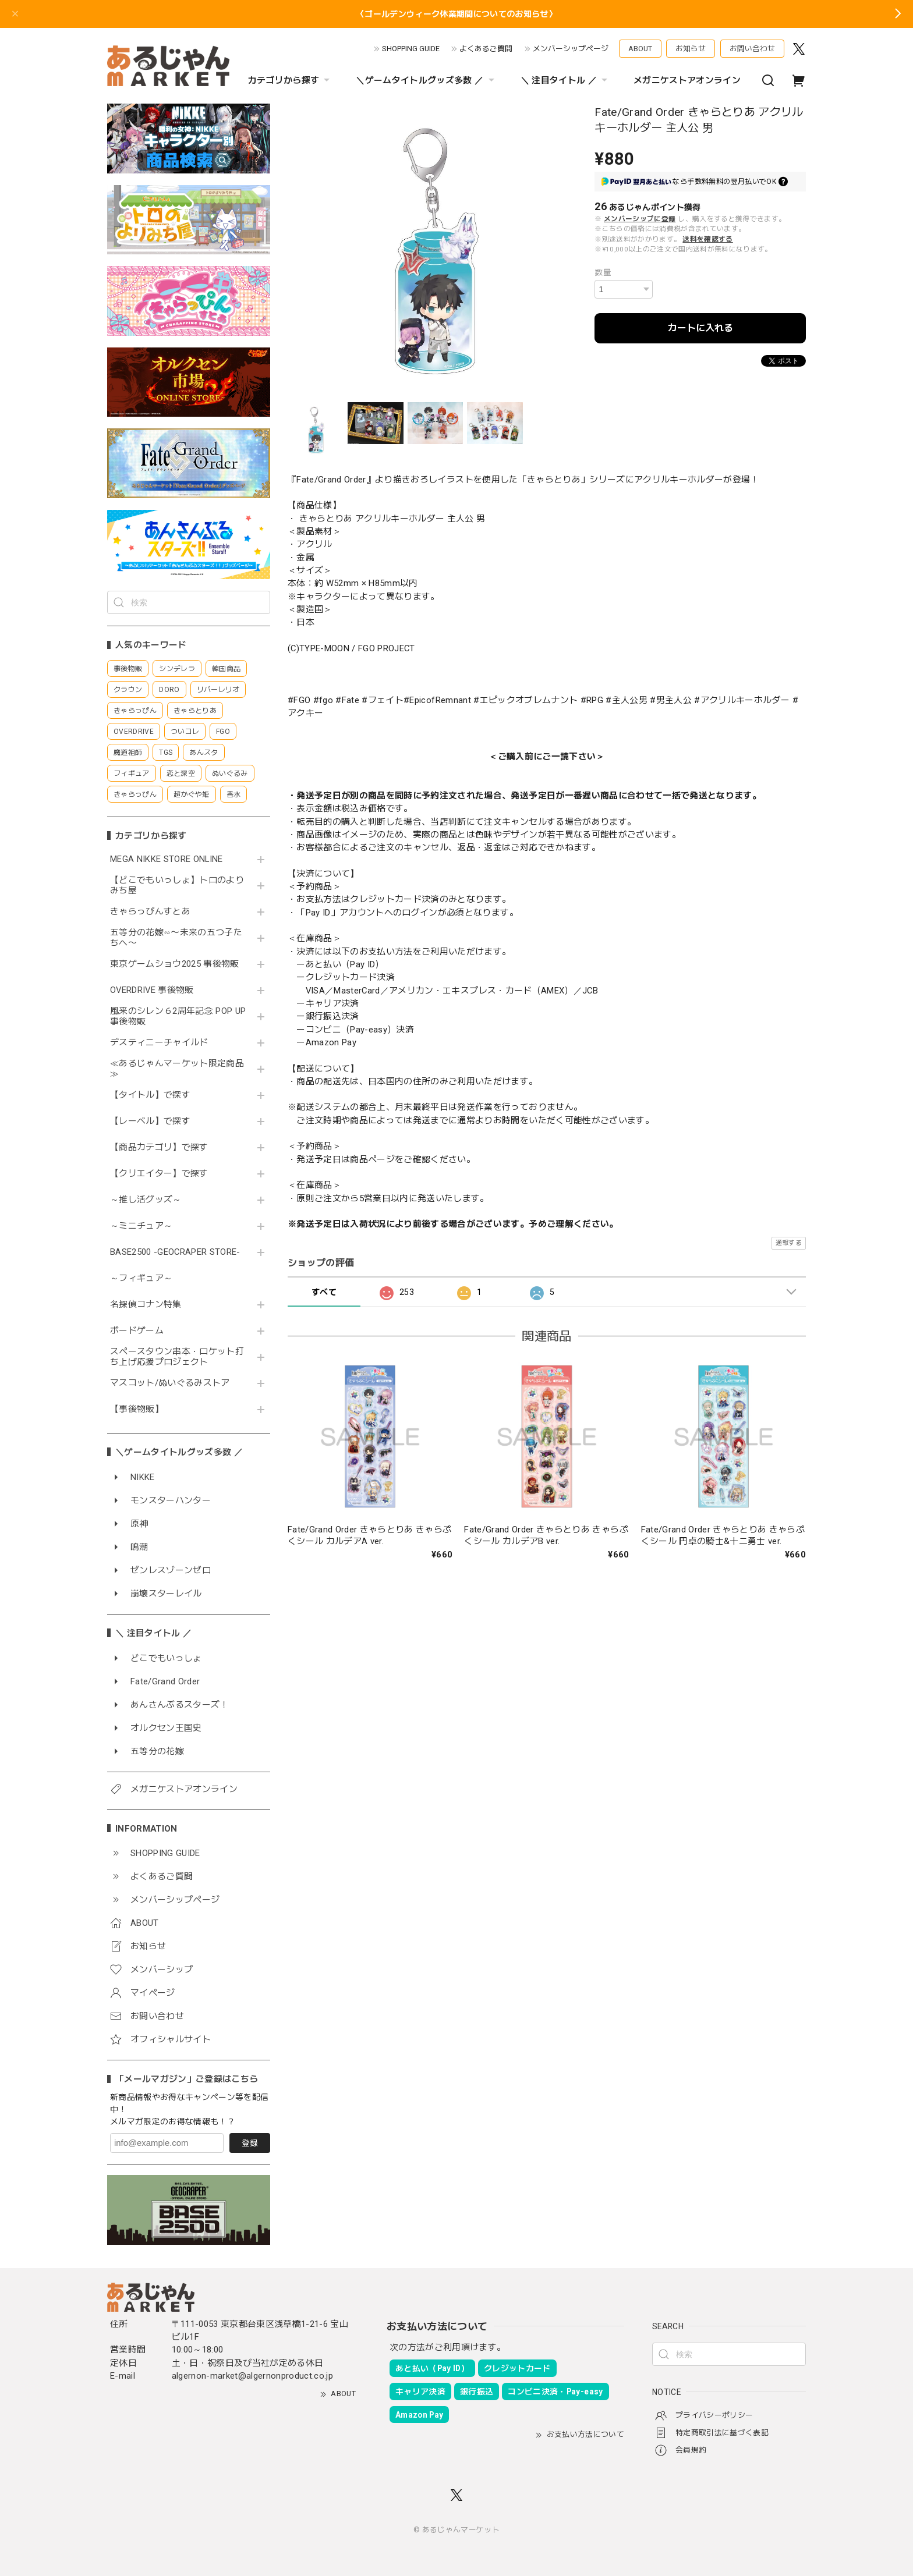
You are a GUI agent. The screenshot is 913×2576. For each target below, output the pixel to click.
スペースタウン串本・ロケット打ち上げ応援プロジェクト (177, 1357)
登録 (250, 2143)
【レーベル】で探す (150, 1121)
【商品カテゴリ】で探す (159, 1147)
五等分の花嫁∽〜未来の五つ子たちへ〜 (176, 938)
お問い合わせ (752, 48)
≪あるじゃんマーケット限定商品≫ (177, 1069)
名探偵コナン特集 (146, 1305)
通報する (789, 1243)
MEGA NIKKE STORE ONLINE (166, 859)
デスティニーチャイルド (159, 1043)
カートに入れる (700, 327)
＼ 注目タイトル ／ (565, 80)
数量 (602, 272)
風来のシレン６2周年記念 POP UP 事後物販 (178, 1016)
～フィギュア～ (141, 1278)
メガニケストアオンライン (687, 80)
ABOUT (640, 48)
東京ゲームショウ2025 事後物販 (178, 964)
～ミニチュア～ (141, 1226)
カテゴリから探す (290, 80)
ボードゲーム (137, 1331)
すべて (324, 1292)
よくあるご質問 (485, 48)
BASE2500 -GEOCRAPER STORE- (175, 1252)
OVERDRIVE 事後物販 (152, 990)
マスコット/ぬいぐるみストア (170, 1383)
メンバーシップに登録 (639, 219)
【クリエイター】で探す (159, 1174)
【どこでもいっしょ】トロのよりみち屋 (177, 885)
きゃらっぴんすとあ (150, 912)
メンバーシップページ (570, 48)
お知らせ (690, 48)
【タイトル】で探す (150, 1095)
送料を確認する (707, 239)
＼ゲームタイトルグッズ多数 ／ (426, 80)
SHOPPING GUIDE (411, 48)
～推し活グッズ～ (146, 1200)
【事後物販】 (137, 1409)
